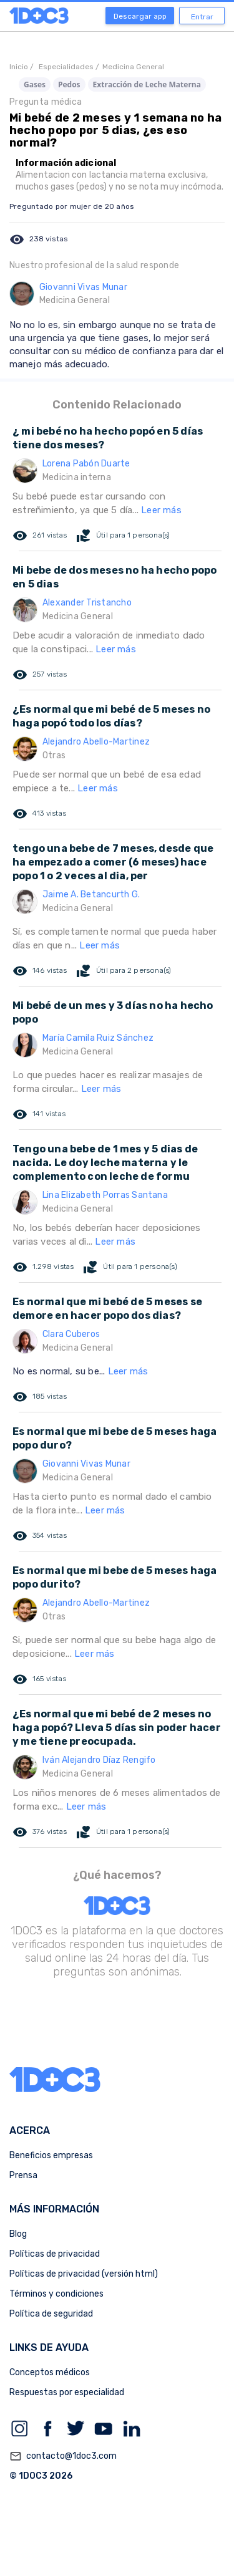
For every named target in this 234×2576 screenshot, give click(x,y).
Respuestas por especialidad (66, 2392)
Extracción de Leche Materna (147, 84)
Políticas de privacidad (54, 2254)
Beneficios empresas (51, 2155)
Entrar (202, 16)
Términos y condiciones (56, 2294)
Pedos (69, 84)
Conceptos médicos (49, 2372)
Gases (35, 84)
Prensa (23, 2175)
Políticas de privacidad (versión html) (83, 2274)
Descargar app (140, 16)
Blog (18, 2234)
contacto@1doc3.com (63, 2456)
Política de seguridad (51, 2313)
